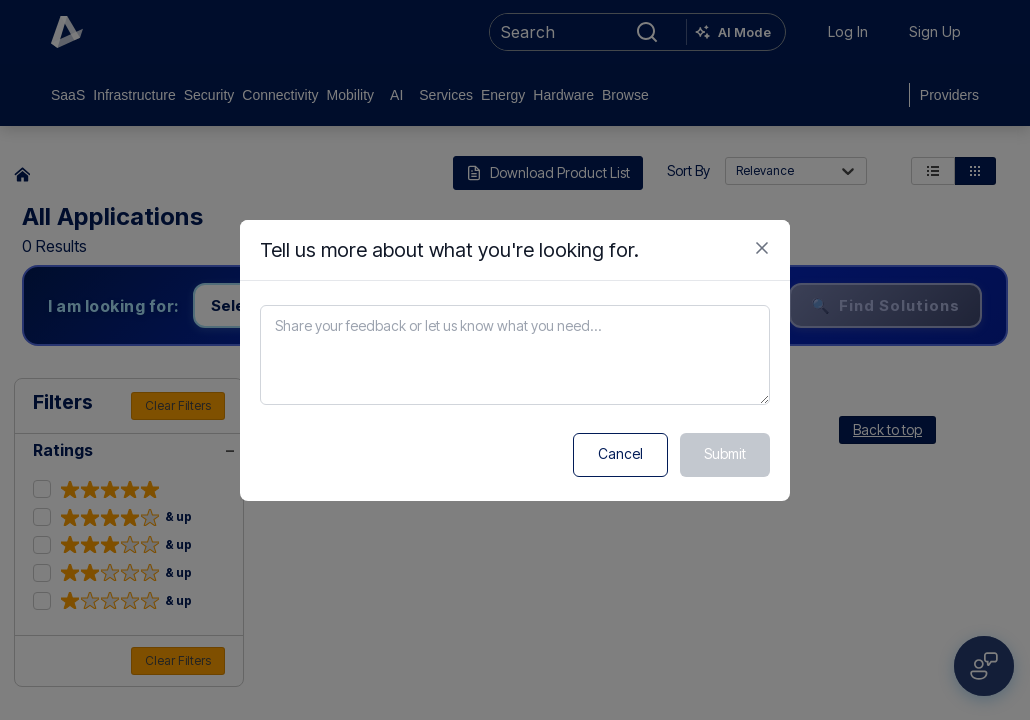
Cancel (620, 453)
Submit (725, 453)
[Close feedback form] (762, 248)
